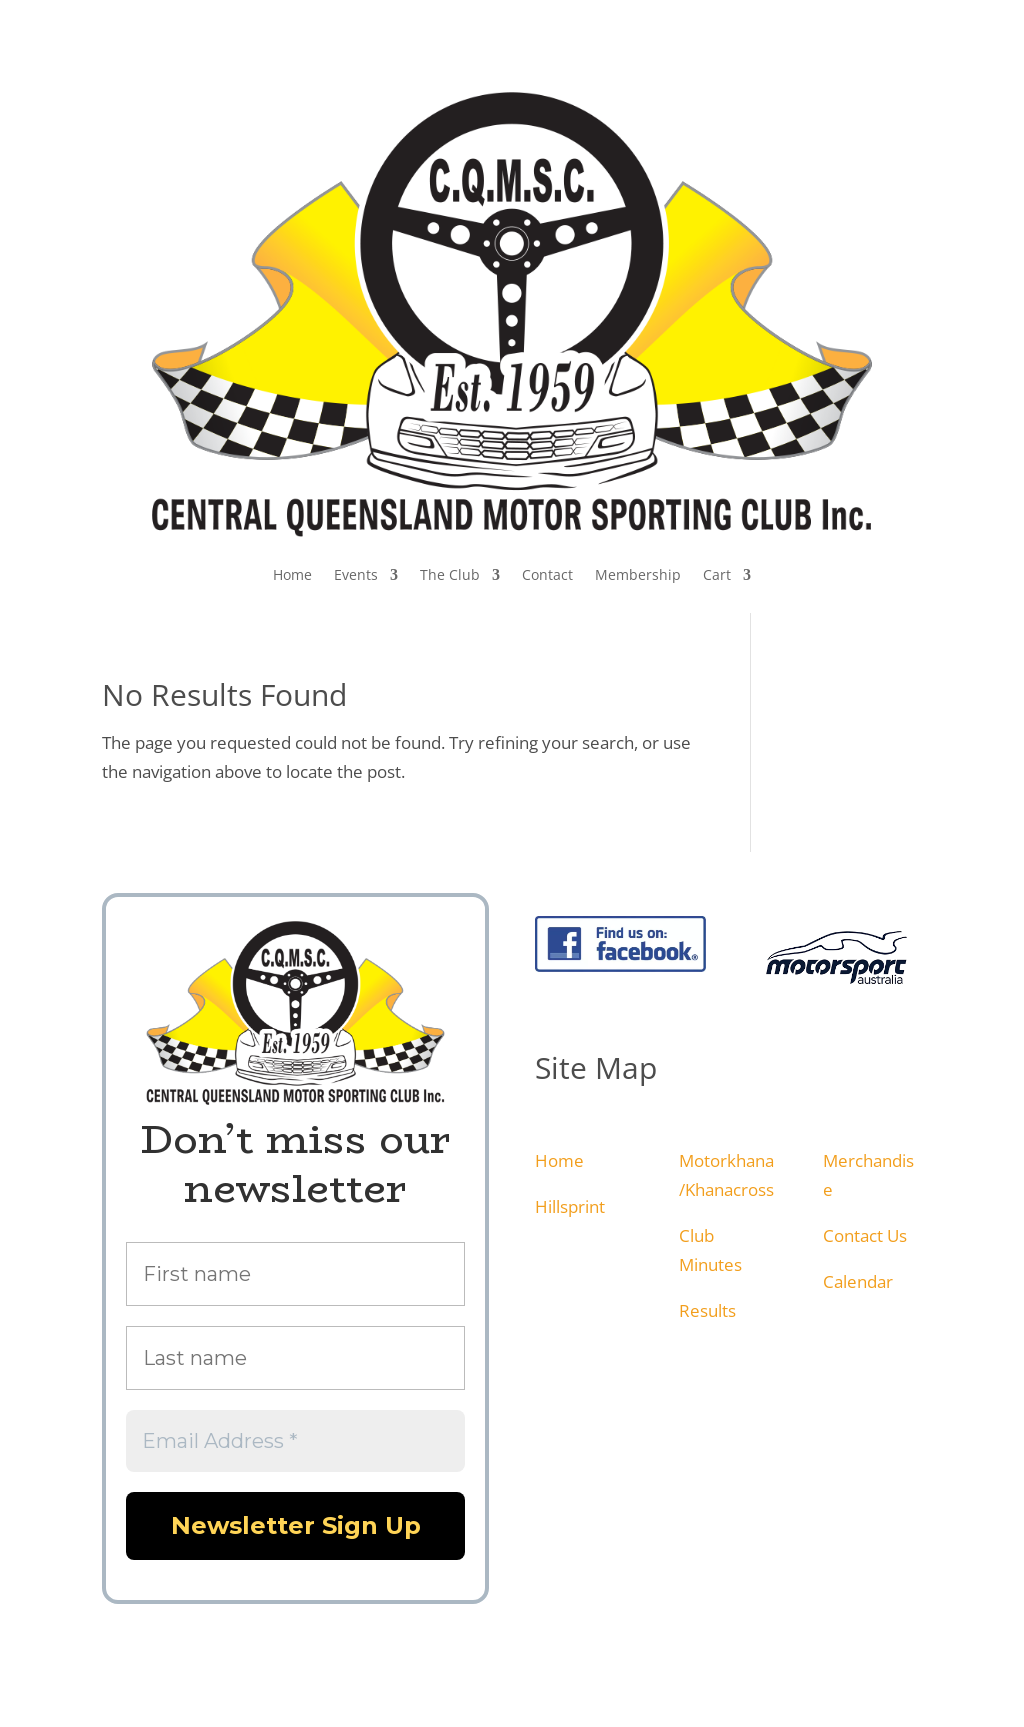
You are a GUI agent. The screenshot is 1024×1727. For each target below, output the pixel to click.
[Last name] (295, 1358)
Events (356, 574)
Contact (547, 574)
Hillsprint (570, 1206)
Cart (717, 574)
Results (707, 1310)
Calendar (858, 1281)
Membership (638, 574)
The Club (450, 574)
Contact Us (865, 1235)
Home (292, 574)
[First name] (295, 1274)
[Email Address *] (295, 1441)
